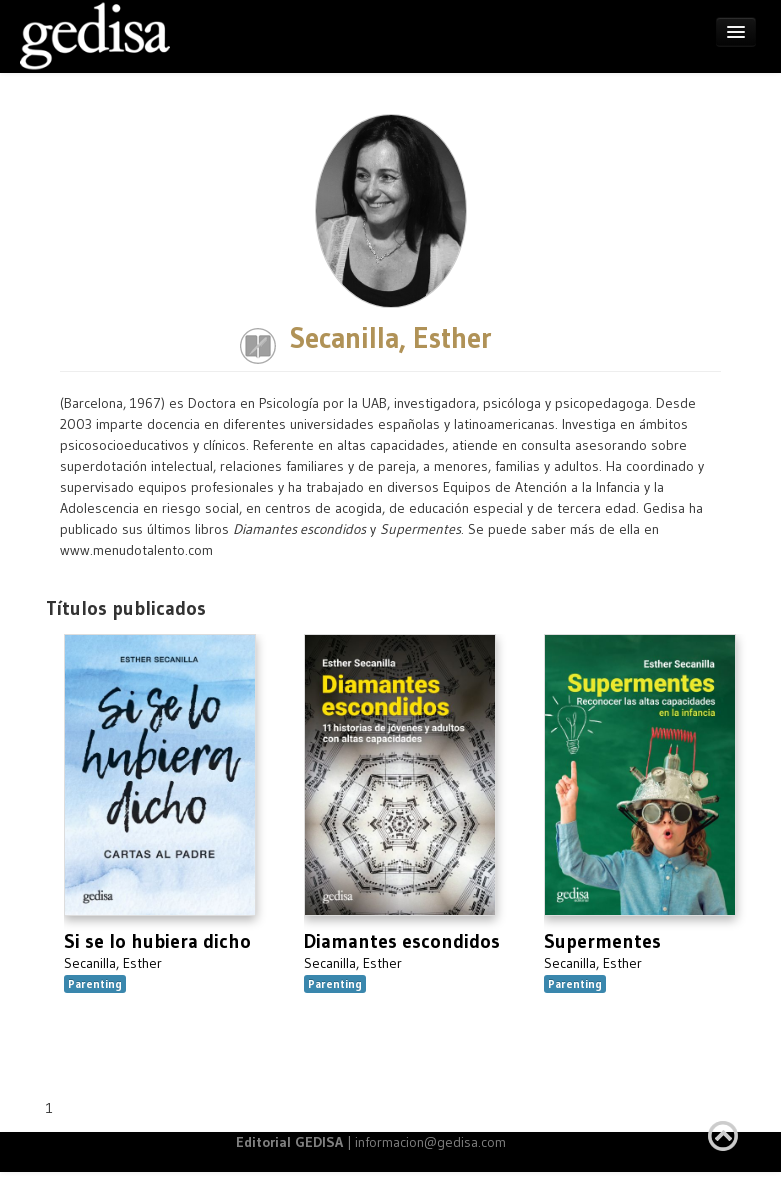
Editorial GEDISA (289, 1142)
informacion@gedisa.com (430, 1142)
